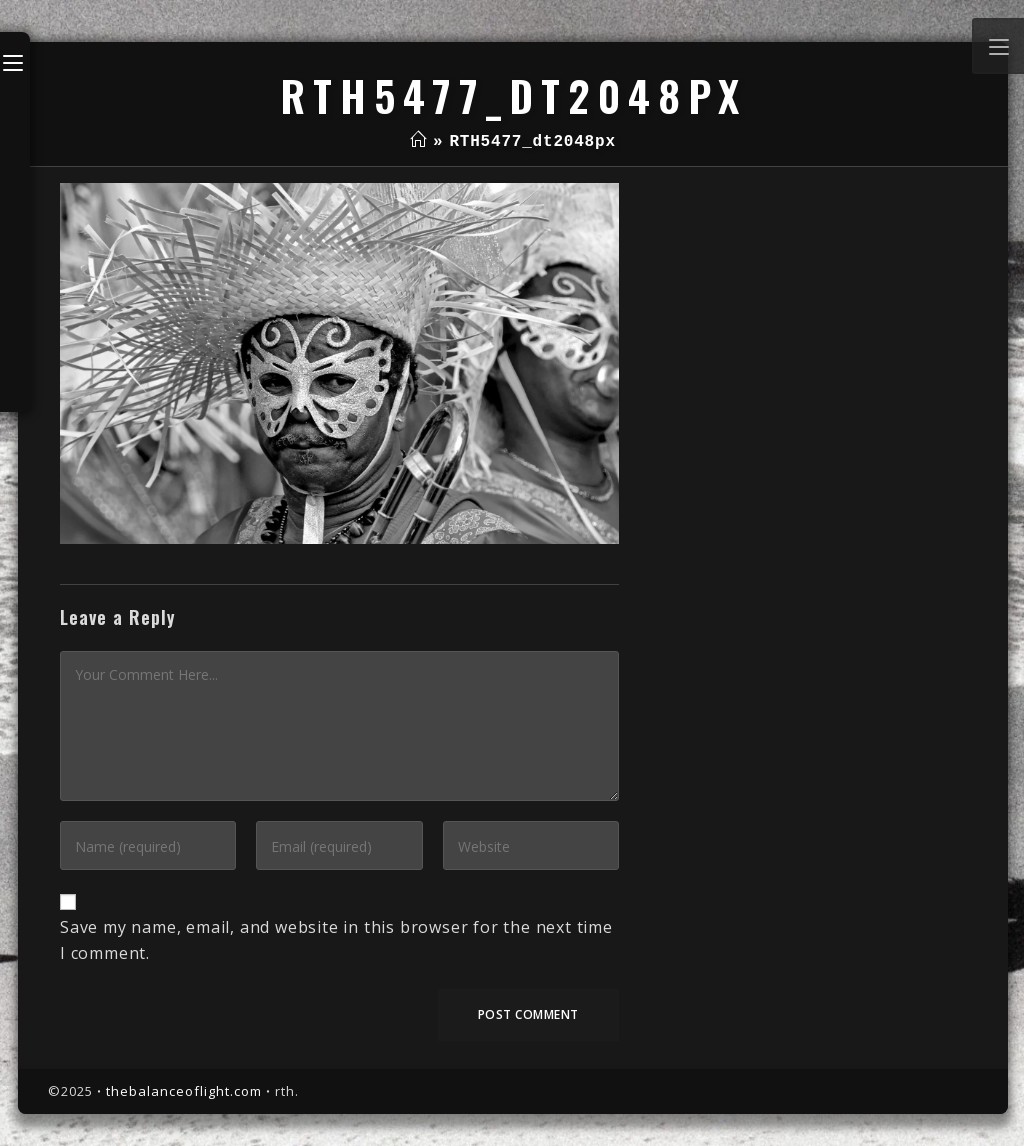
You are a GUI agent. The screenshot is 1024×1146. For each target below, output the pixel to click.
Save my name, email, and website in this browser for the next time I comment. (336, 940)
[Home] (418, 142)
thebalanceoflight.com (184, 1091)
